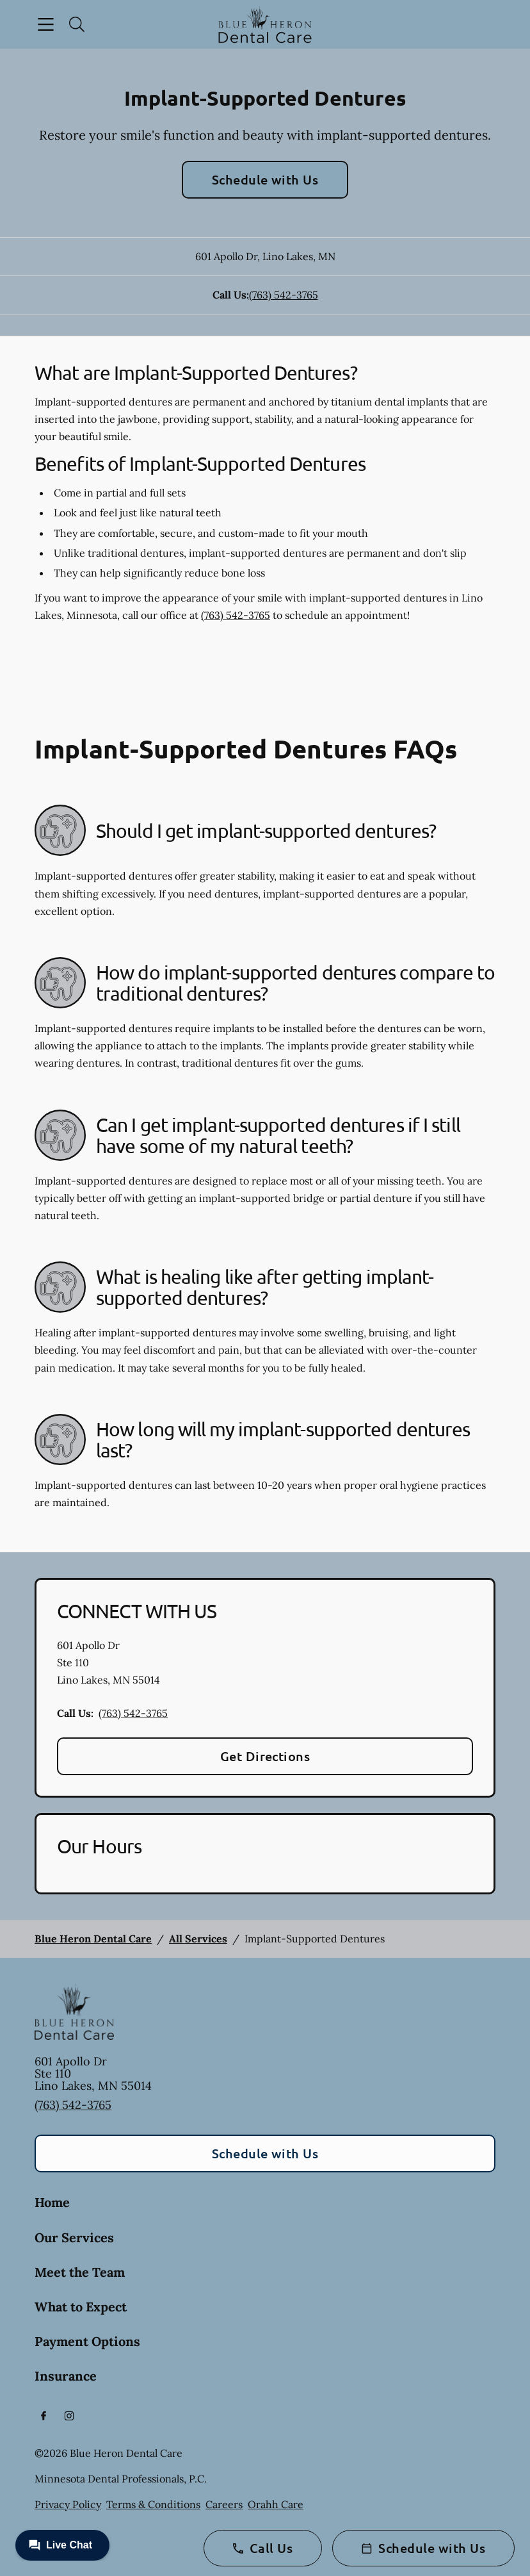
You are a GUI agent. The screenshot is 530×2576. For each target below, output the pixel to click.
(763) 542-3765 (283, 294)
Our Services (74, 2237)
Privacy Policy (68, 2504)
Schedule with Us (265, 179)
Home (52, 2202)
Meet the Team (80, 2272)
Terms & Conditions (153, 2504)
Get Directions (265, 1756)
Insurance (66, 2376)
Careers (224, 2504)
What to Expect (81, 2307)
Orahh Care (275, 2504)
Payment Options (87, 2341)
